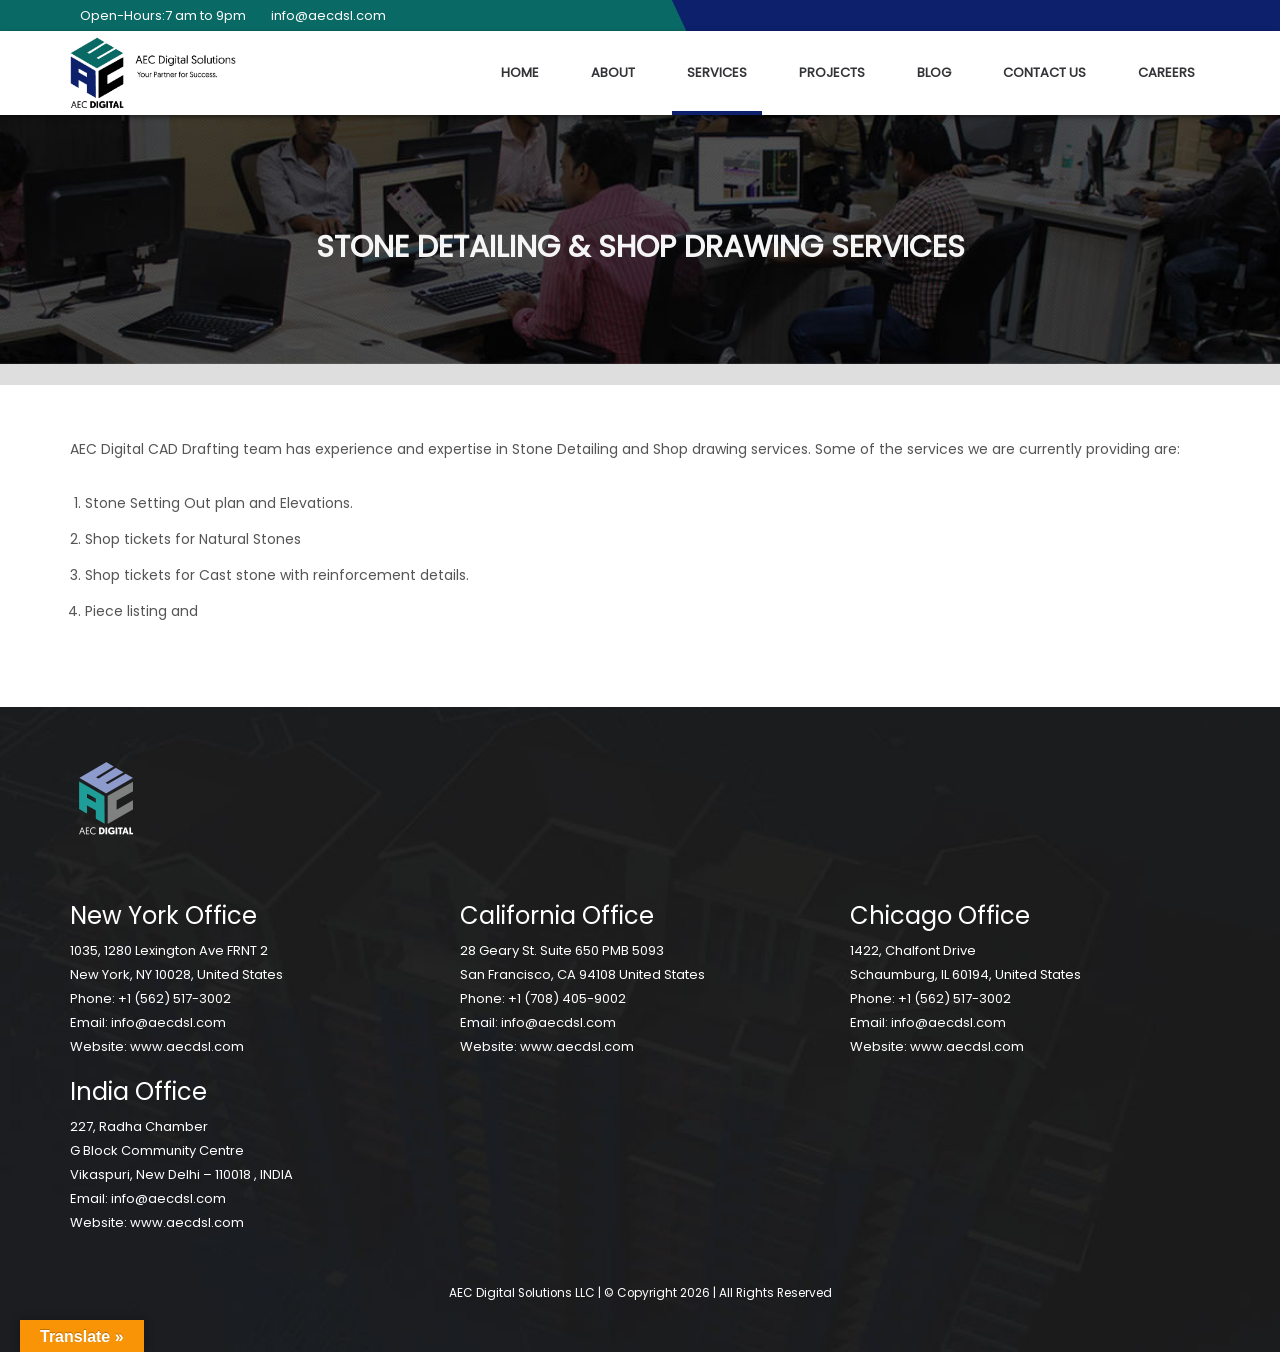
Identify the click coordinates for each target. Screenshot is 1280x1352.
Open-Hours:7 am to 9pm (158, 15)
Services (717, 72)
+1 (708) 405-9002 (567, 998)
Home (520, 72)
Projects (832, 72)
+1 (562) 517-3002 (174, 998)
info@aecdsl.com (323, 15)
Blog (934, 72)
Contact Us (1044, 72)
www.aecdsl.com (187, 1046)
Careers (1166, 72)
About (613, 72)
